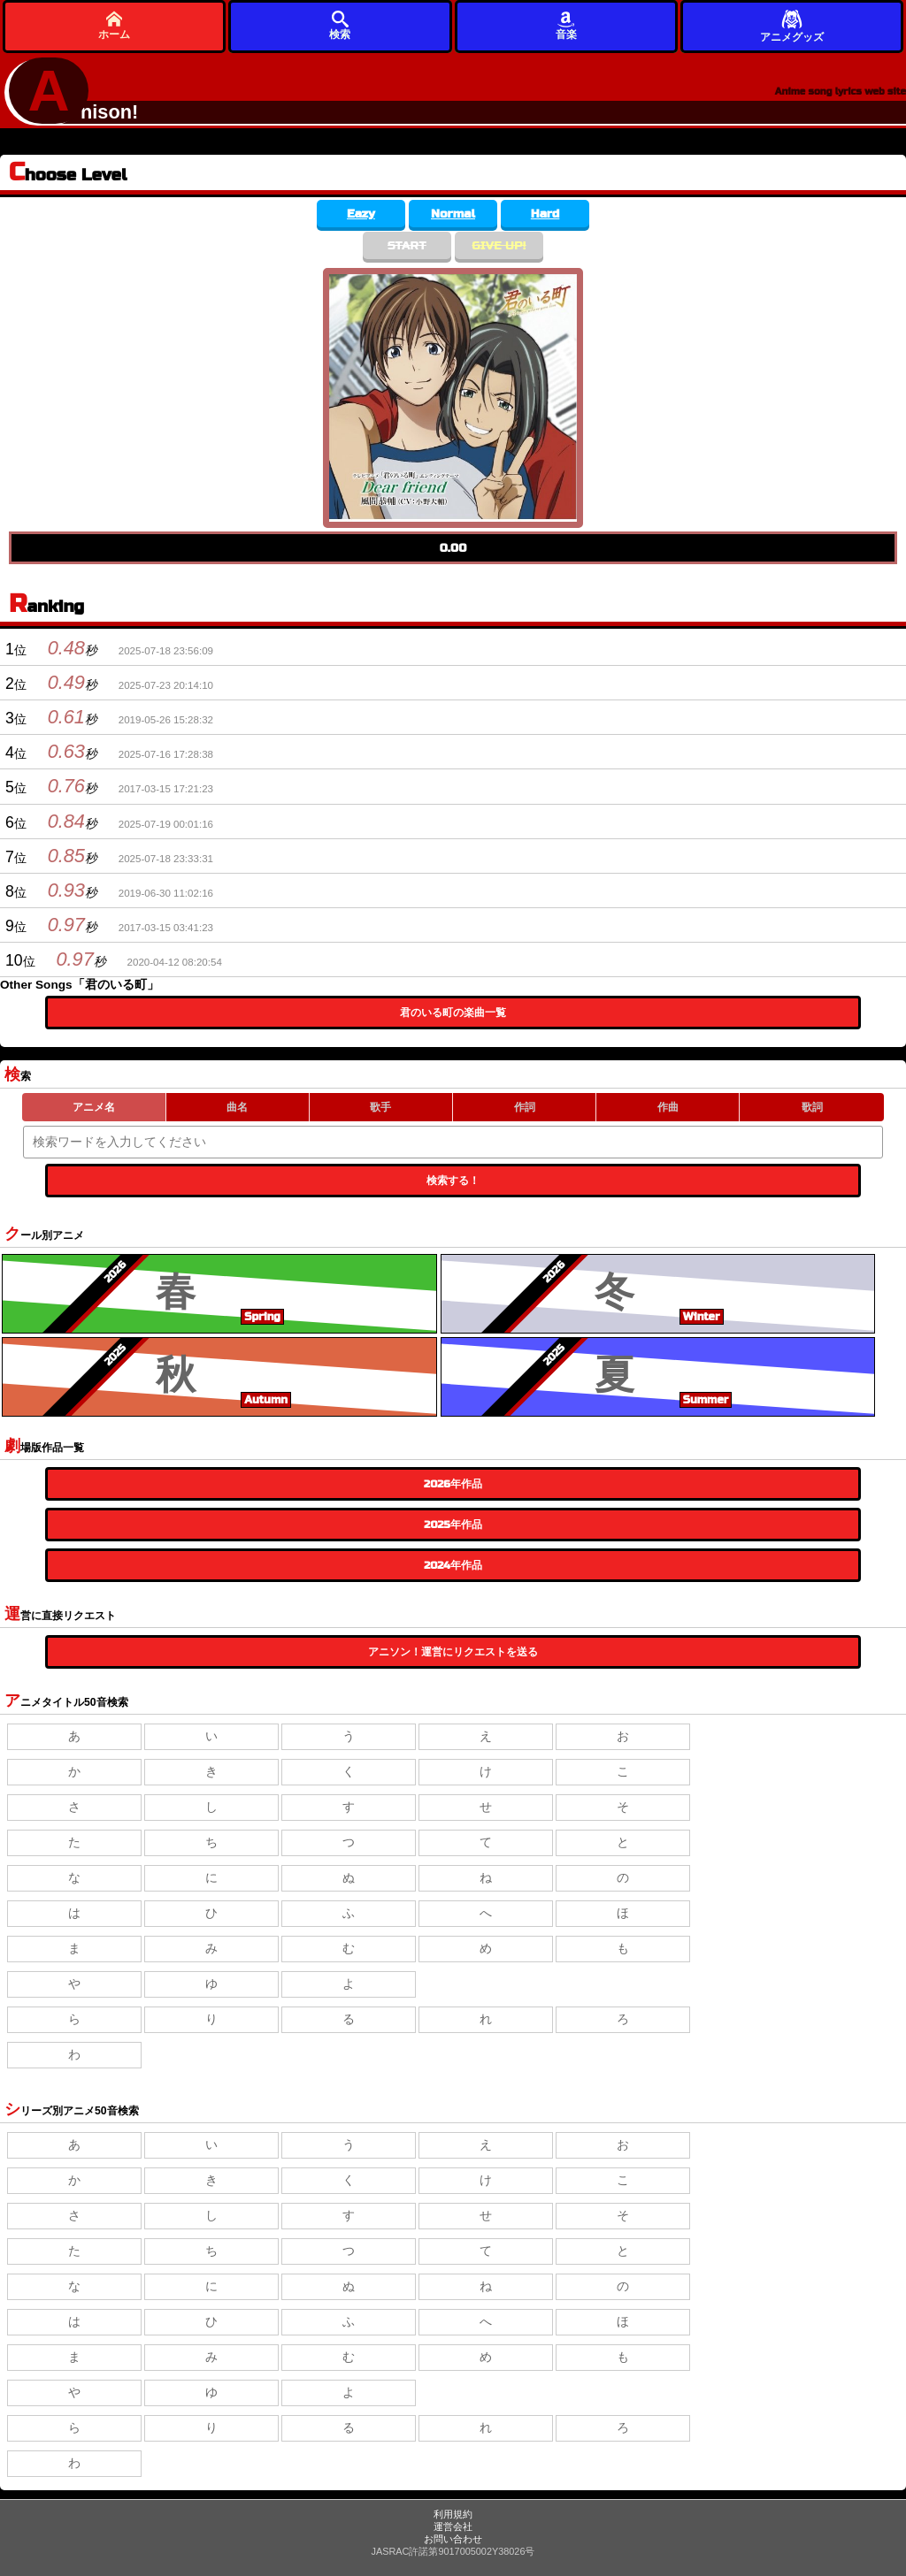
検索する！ (453, 1180)
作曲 (668, 1107)
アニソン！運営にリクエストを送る (453, 1652)
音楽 (566, 25)
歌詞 (812, 1107)
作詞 (524, 1107)
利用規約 (453, 2514)
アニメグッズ (792, 25)
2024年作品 (453, 1565)
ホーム (114, 25)
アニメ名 (94, 1107)
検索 (339, 25)
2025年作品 (452, 1524)
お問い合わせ (453, 2539)
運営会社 (453, 2526)
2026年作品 (453, 1484)
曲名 (237, 1107)
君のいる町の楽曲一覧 (453, 1012)
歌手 (380, 1107)
